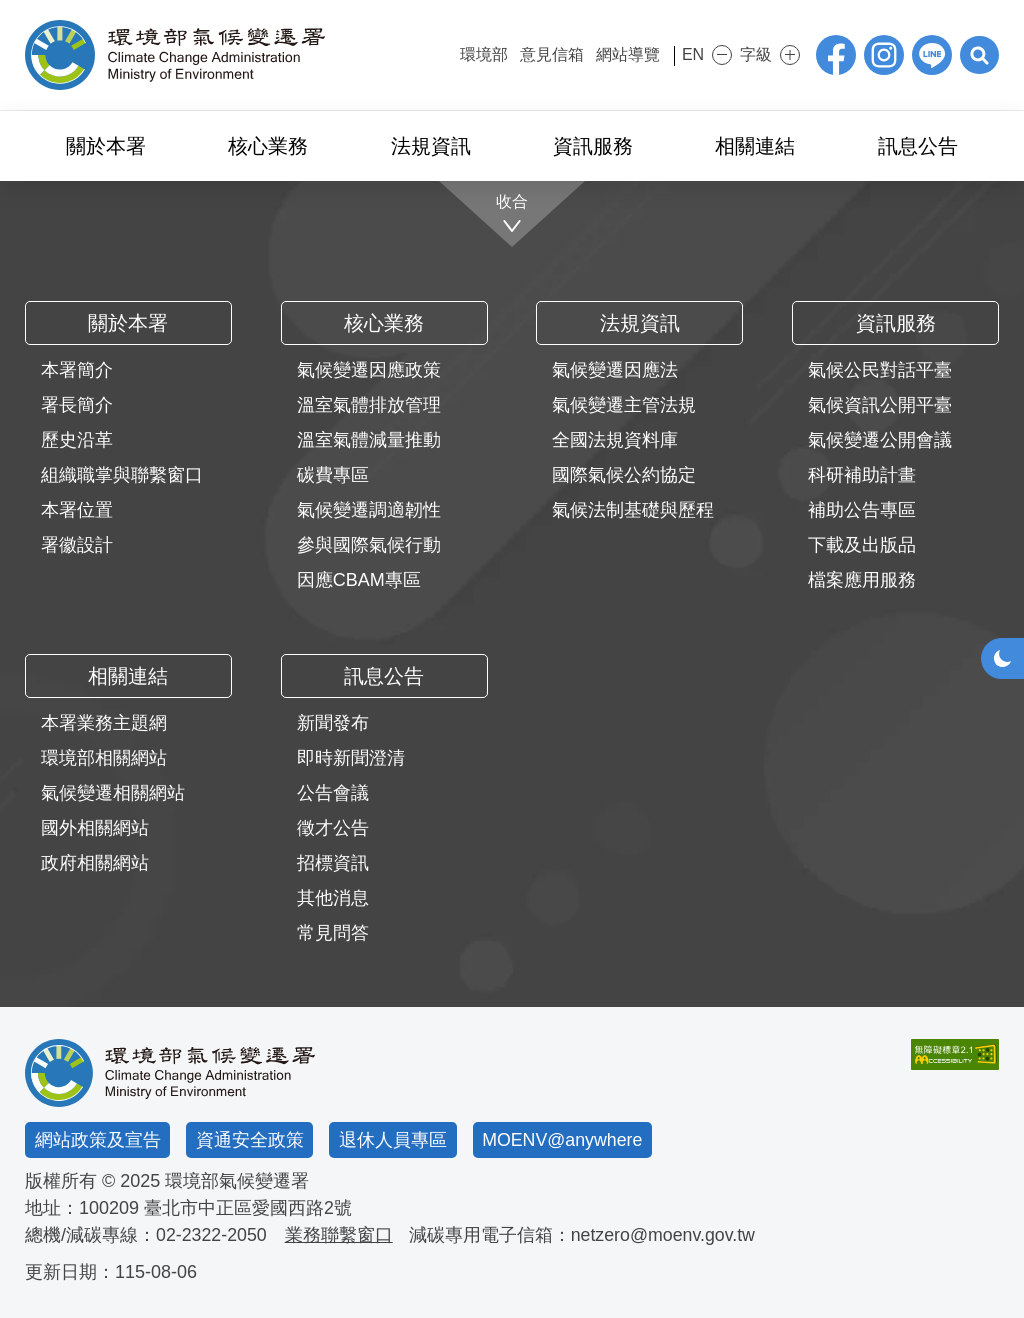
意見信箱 (539, 54)
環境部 (471, 54)
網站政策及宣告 (98, 1140)
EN (686, 54)
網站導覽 (615, 54)
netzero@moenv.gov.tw (665, 1235)
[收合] (512, 214)
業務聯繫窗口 (340, 1235)
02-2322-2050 (212, 1235)
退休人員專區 (393, 1140)
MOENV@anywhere (563, 1140)
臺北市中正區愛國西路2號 (248, 1208)
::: (433, 52)
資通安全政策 (250, 1140)
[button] (979, 55)
